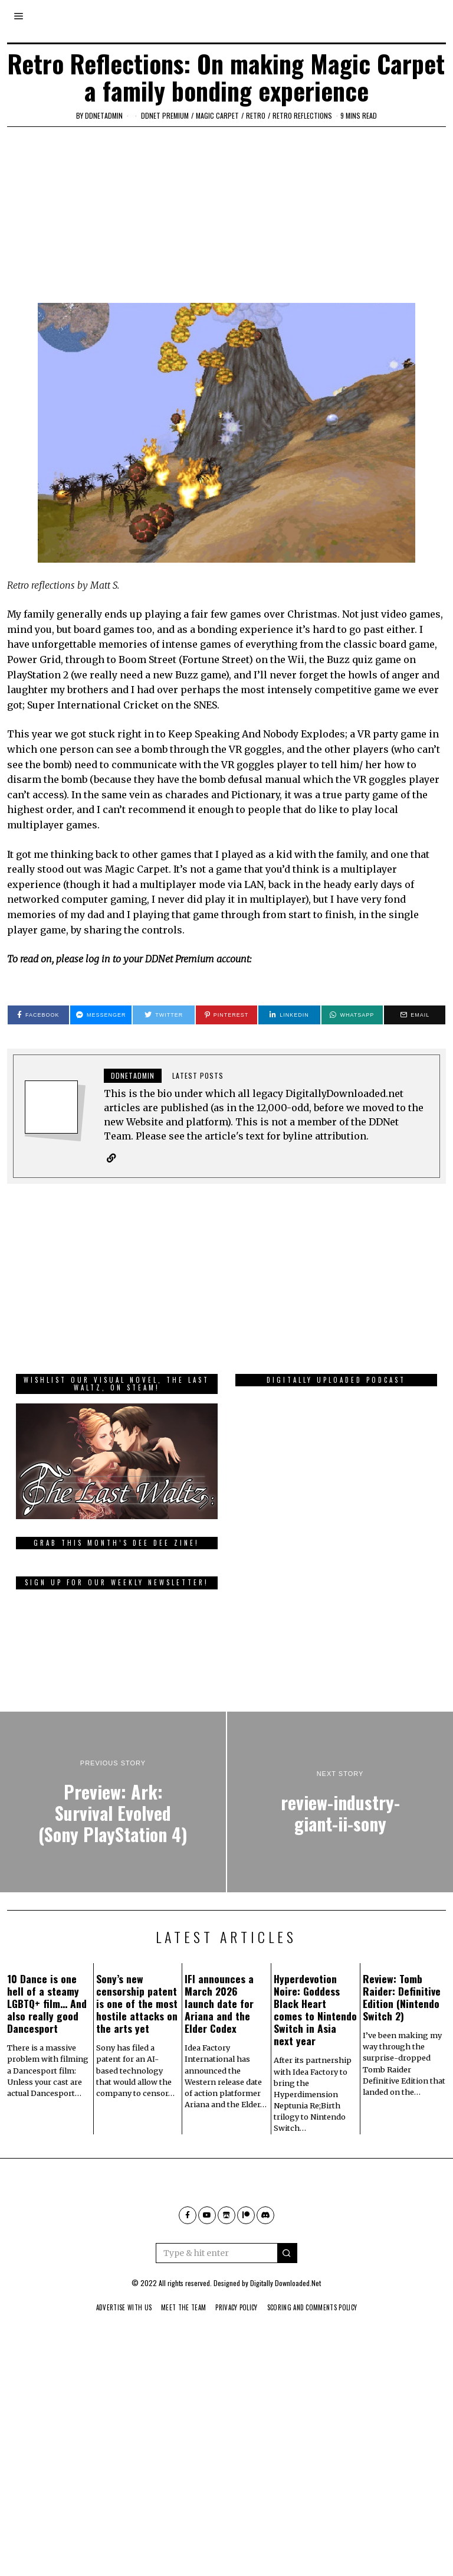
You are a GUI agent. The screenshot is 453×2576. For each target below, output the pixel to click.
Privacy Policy (237, 2347)
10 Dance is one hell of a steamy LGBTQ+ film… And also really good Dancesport (47, 2042)
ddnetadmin (104, 115)
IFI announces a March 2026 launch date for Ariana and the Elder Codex (219, 2042)
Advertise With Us (112, 2347)
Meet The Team (178, 2347)
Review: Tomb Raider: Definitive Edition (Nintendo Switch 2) (402, 2036)
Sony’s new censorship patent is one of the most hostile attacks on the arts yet (137, 2042)
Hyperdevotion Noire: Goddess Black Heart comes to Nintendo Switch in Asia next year (315, 2049)
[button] (287, 2293)
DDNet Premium (165, 115)
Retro (255, 115)
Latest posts (198, 1075)
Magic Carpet (217, 115)
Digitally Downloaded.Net (285, 2322)
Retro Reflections (302, 115)
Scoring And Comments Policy (320, 2347)
